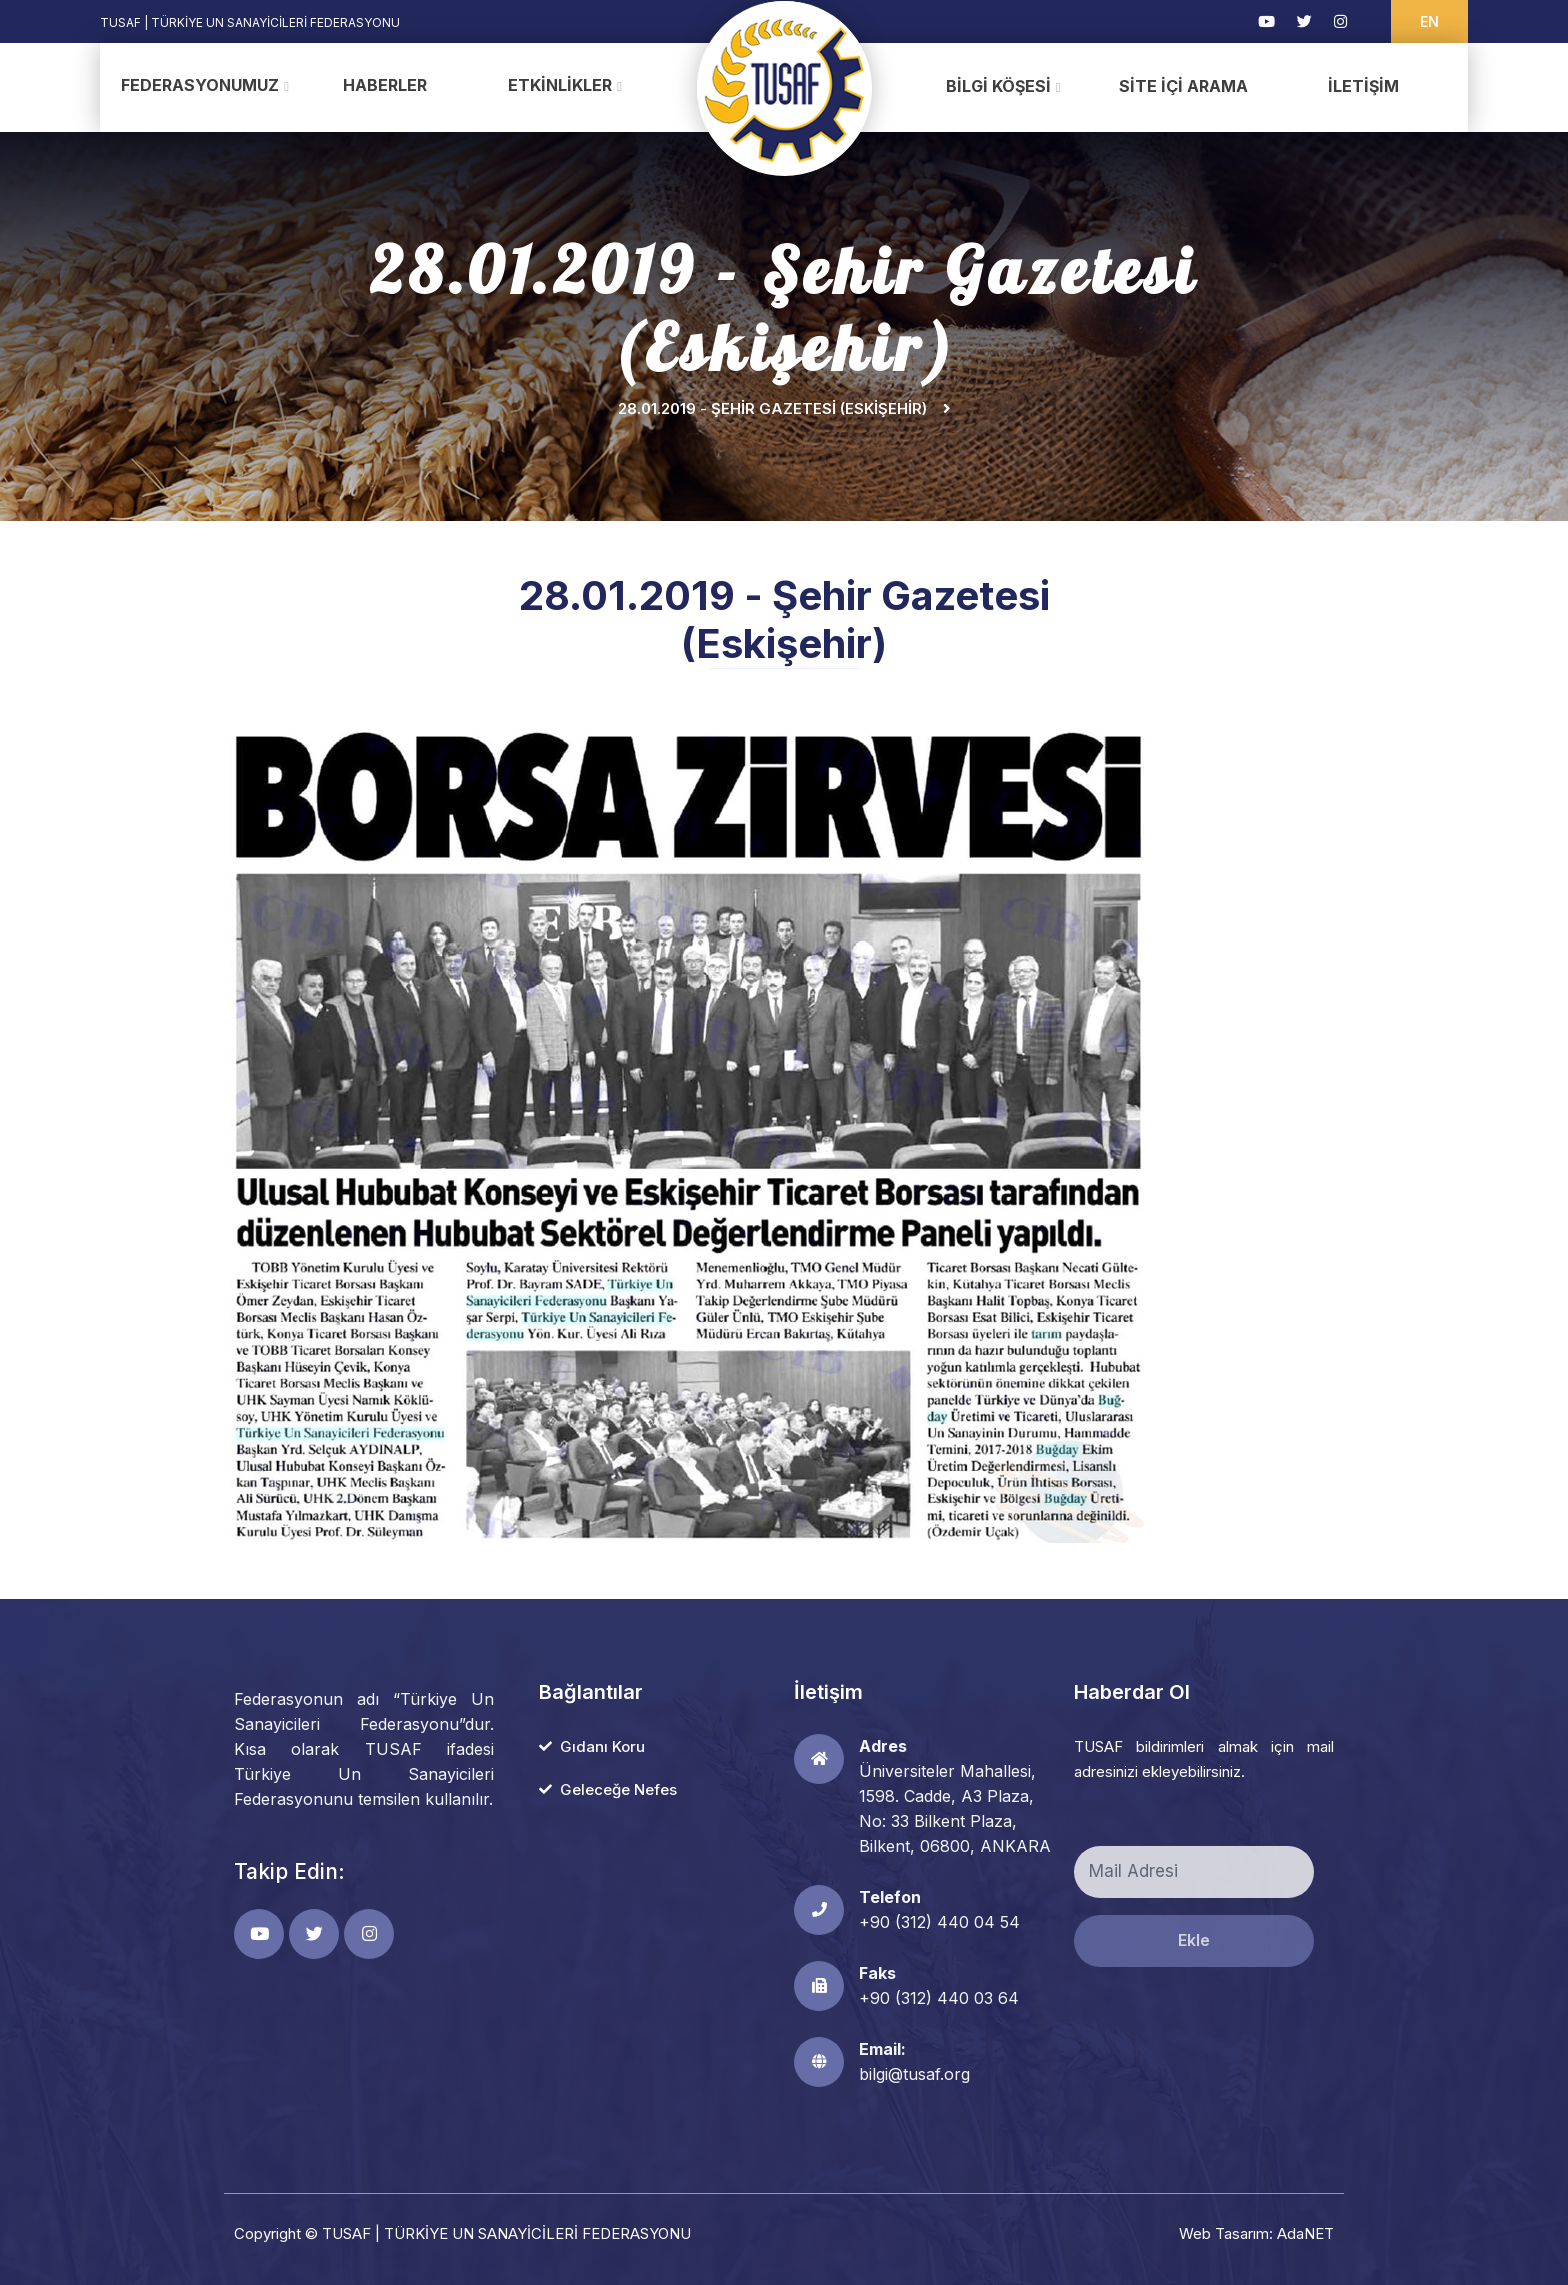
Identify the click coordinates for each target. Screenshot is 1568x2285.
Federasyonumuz (200, 85)
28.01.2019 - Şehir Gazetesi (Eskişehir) (772, 408)
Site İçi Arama (1183, 86)
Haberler (385, 85)
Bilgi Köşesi (998, 86)
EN (1429, 21)
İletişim (1363, 86)
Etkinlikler (560, 85)
